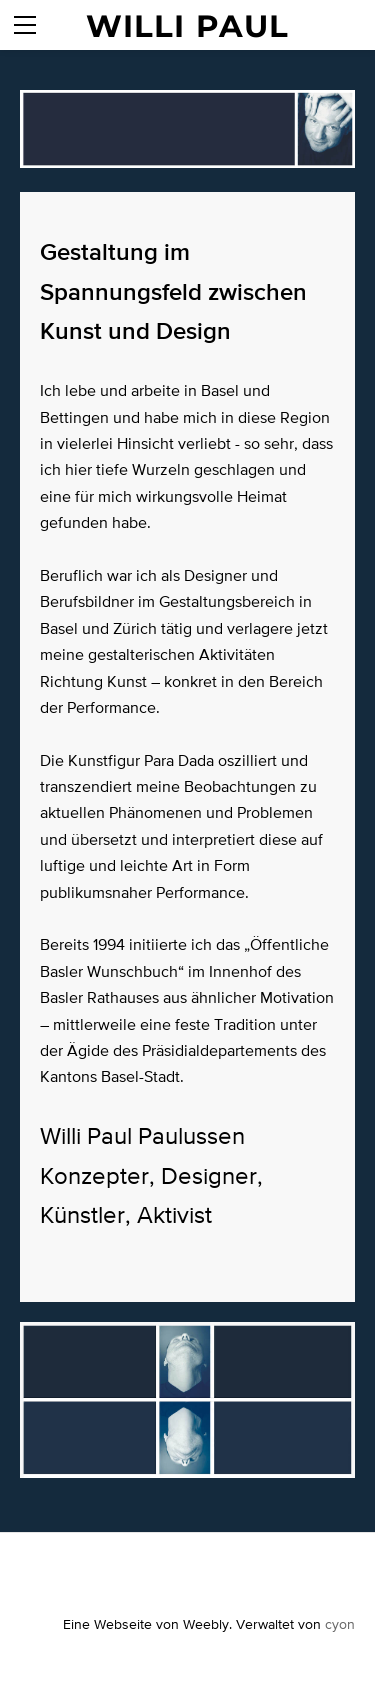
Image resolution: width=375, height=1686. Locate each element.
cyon (340, 1624)
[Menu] (25, 25)
